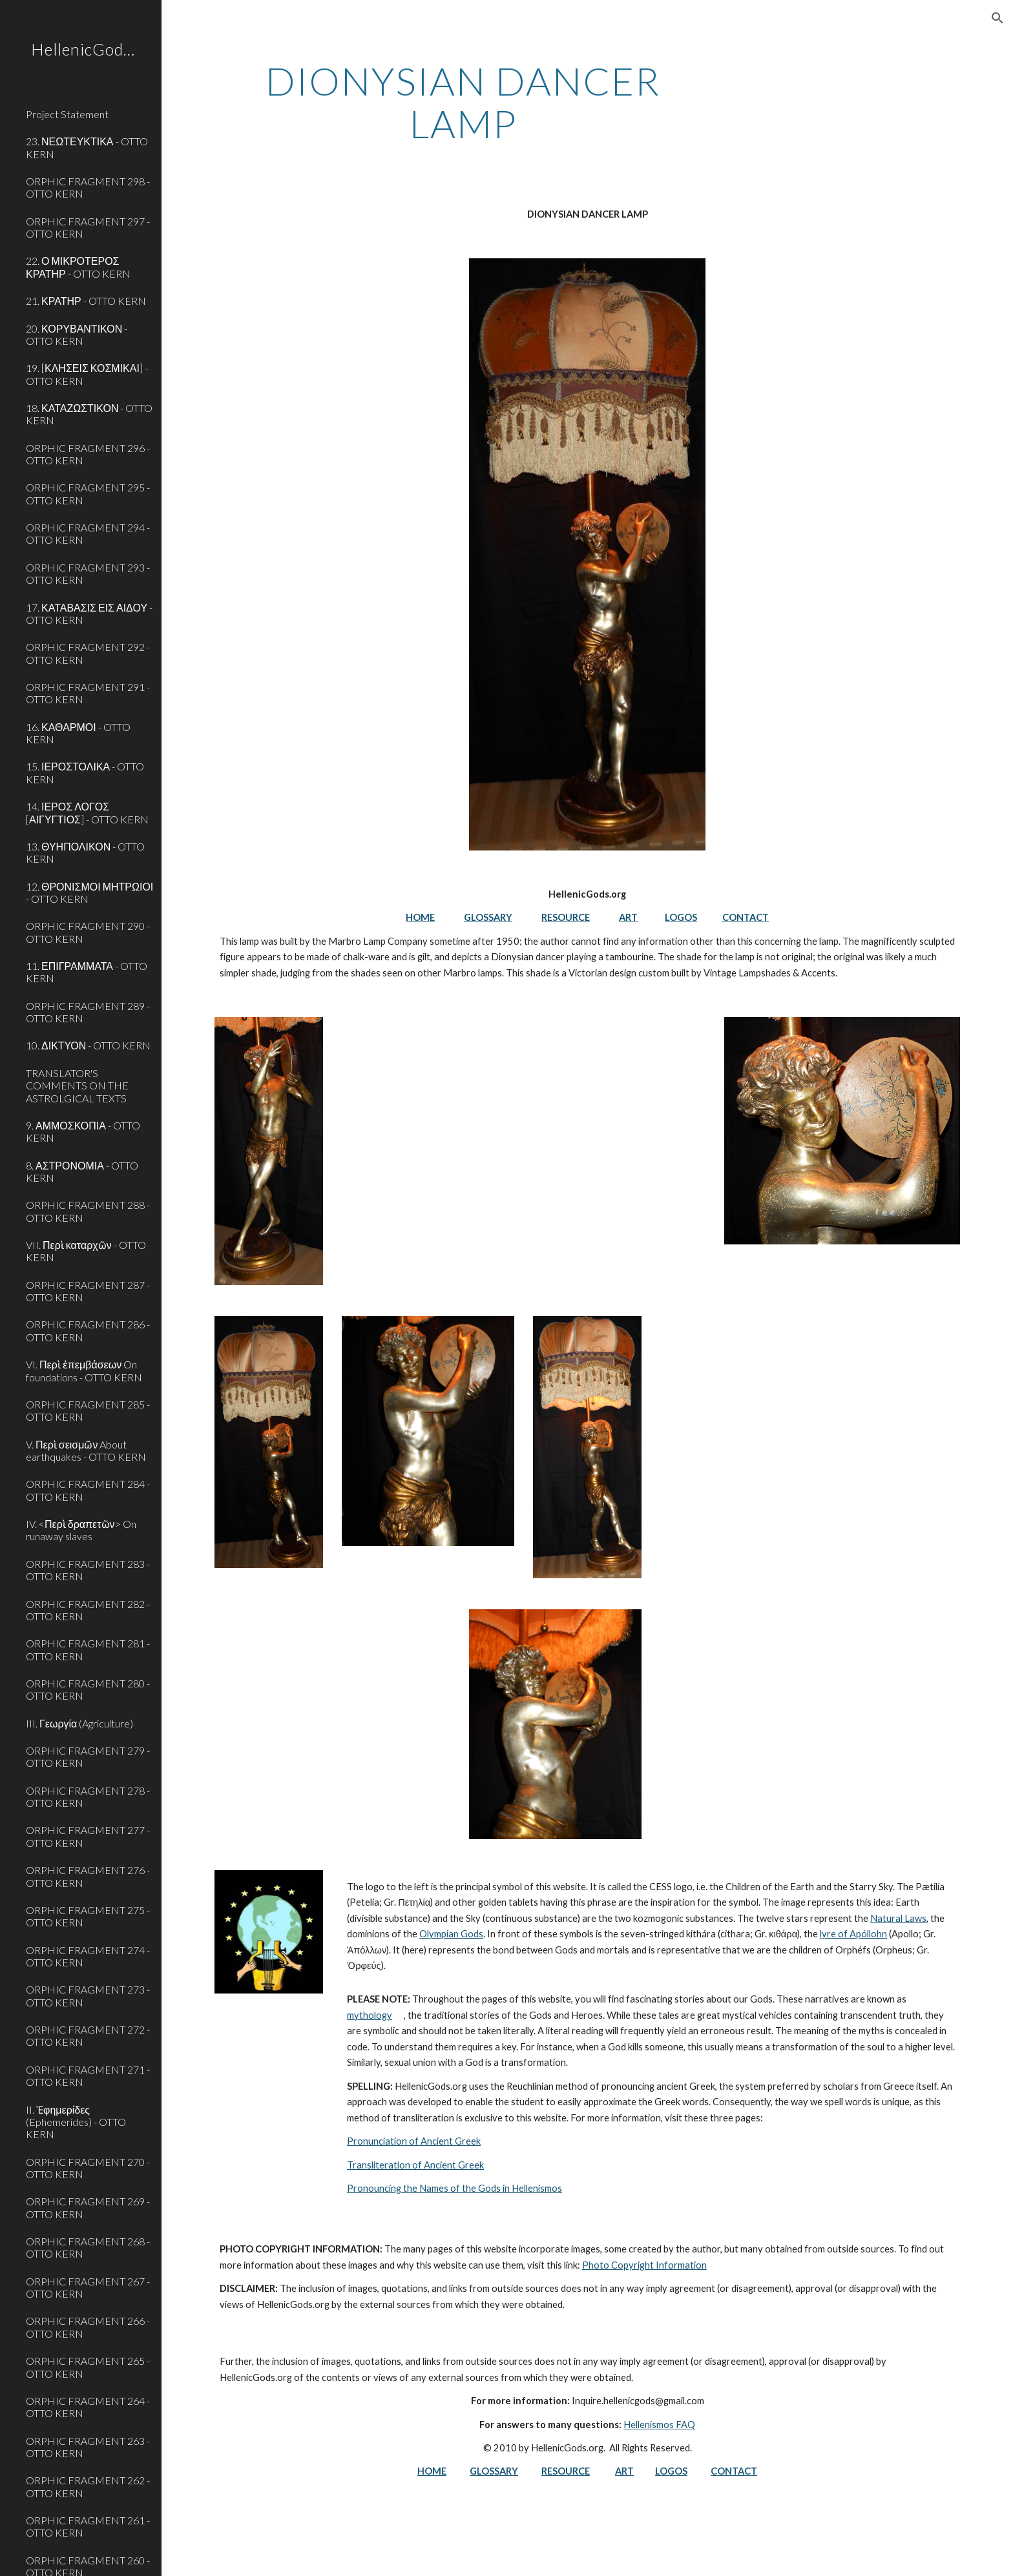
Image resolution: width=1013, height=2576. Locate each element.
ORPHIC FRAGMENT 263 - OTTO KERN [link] (88, 2447)
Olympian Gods (451, 1933)
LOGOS (681, 917)
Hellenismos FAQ (659, 2424)
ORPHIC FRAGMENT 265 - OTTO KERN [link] (88, 2366)
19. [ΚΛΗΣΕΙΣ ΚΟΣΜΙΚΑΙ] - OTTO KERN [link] (87, 374)
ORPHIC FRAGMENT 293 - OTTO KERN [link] (88, 573)
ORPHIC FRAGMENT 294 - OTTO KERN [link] (88, 533)
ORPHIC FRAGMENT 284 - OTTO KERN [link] (88, 1490)
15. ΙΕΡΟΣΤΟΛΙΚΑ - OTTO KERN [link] (85, 772)
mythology (369, 2015)
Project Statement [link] (67, 114)
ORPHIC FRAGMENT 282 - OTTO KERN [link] (88, 1610)
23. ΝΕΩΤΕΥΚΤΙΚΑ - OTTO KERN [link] (87, 147)
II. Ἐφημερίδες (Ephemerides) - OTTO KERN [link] (76, 2122)
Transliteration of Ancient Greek (415, 2164)
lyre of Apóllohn (853, 1933)
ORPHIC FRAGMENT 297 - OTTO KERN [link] (88, 227)
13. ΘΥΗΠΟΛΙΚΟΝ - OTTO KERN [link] (85, 852)
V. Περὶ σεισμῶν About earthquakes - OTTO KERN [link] (86, 1450)
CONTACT (745, 917)
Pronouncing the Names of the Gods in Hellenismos (454, 2188)
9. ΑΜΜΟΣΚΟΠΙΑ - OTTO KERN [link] (83, 1131)
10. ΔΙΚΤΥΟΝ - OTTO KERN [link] (88, 1045)
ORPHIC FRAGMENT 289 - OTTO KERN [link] (88, 1012)
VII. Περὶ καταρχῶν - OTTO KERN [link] (86, 1251)
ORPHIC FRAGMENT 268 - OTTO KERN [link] (88, 2247)
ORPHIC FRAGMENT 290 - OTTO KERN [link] (88, 932)
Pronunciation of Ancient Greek (414, 2141)
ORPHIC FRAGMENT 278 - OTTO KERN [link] (88, 1796)
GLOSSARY (488, 917)
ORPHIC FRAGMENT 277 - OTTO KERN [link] (88, 1836)
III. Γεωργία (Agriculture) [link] (79, 1723)
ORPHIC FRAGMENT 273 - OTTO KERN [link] (88, 1995)
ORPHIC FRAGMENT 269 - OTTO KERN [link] (88, 2207)
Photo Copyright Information (644, 2265)
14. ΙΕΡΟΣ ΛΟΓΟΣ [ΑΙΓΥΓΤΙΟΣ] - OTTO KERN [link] (87, 812)
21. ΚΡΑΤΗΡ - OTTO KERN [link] (86, 300)
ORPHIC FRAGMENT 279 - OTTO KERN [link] (88, 1756)
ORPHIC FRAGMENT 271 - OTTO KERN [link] (88, 2075)
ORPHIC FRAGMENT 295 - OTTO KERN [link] (88, 493)
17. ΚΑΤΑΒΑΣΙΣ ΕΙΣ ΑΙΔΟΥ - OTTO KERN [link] (89, 613)
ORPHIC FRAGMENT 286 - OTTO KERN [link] (88, 1330)
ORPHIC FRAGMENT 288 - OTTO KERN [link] (88, 1211)
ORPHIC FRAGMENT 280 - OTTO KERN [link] (88, 1689)
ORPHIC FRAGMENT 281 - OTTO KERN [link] (88, 1649)
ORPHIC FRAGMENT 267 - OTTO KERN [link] (88, 2287)
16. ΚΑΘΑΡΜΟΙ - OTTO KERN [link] (78, 733)
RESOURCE (565, 917)
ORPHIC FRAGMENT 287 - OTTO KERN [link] (88, 1291)
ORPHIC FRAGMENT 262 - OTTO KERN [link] (88, 2486)
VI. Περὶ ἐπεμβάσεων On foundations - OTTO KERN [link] (84, 1370)
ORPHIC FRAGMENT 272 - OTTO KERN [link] (88, 2035)
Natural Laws (898, 1918)
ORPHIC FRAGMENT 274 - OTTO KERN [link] (88, 1956)
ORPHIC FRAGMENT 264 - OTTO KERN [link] (88, 2407)
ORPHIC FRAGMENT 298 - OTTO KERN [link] (88, 187)
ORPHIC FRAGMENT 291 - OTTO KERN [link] (88, 693)
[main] (463, 102)
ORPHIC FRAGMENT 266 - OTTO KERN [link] (88, 2326)
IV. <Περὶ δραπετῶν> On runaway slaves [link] (81, 1530)
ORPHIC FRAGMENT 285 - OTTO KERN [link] (88, 1410)
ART (628, 917)
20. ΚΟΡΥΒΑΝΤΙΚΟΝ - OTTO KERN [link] (76, 334)
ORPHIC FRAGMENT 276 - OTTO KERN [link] (88, 1876)
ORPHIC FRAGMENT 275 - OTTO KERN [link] (88, 1916)
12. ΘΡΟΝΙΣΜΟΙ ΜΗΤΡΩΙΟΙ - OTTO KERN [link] (89, 892)
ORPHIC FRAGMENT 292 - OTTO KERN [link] (88, 653)
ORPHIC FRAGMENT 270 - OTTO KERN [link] (88, 2168)
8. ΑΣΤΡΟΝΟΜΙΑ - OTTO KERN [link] (82, 1171)
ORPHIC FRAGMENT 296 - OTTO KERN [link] (88, 454)
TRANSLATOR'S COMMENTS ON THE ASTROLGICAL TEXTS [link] (77, 1085)
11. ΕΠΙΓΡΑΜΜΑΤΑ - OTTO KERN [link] (86, 972)
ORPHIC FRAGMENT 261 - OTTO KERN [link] (88, 2526)
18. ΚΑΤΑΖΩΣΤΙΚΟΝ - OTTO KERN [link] (89, 414)
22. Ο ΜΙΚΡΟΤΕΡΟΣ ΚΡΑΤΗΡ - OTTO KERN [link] (78, 266)
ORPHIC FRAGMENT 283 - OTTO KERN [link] (88, 1570)
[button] (997, 18)
